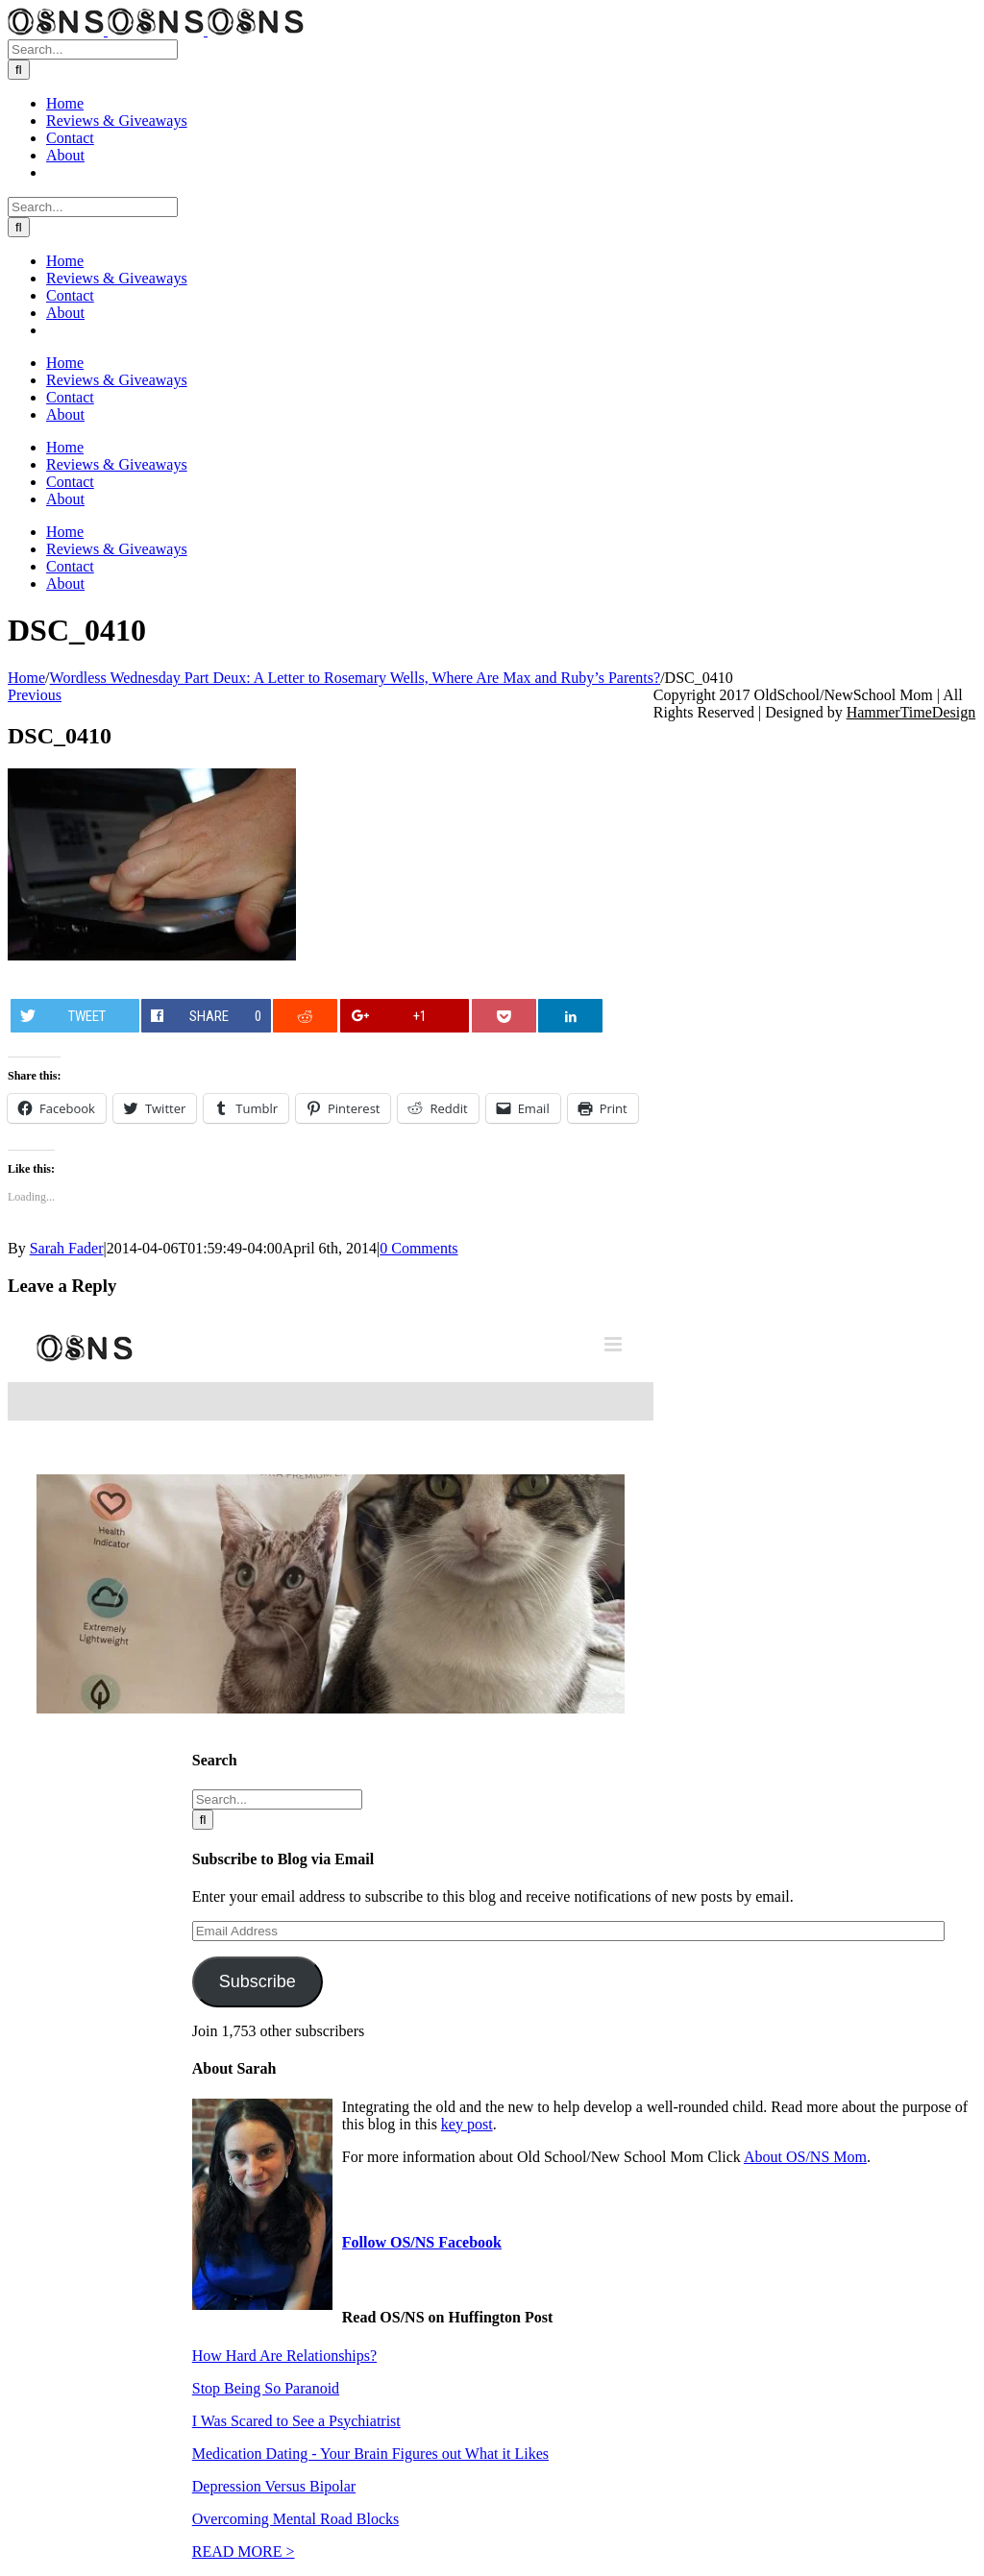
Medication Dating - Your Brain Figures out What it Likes (370, 2453)
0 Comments (418, 1248)
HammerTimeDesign (911, 712)
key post (467, 2124)
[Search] (19, 70)
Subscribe (257, 1981)
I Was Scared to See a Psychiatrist (296, 2421)
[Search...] (93, 49)
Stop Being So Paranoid (265, 2388)
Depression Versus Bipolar (274, 2486)
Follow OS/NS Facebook (422, 2242)
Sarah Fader (67, 1248)
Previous (35, 695)
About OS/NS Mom (805, 2157)
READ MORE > (243, 2551)
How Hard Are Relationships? (284, 2355)
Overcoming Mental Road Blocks (296, 2519)
